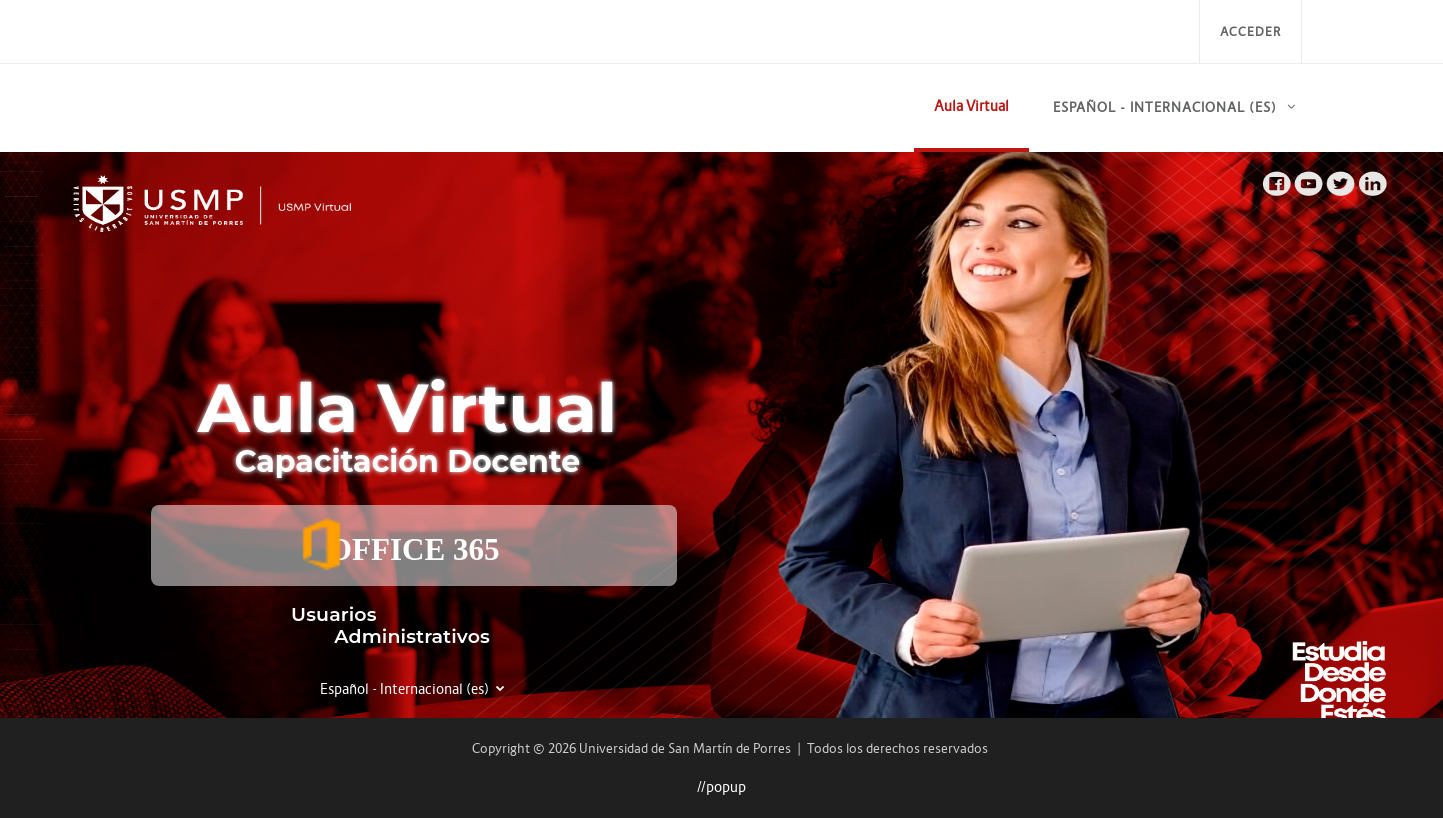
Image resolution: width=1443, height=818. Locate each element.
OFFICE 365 (399, 544)
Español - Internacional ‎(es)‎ (1165, 107)
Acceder (1250, 31)
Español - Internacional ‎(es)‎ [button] (406, 689)
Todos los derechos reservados (897, 748)
